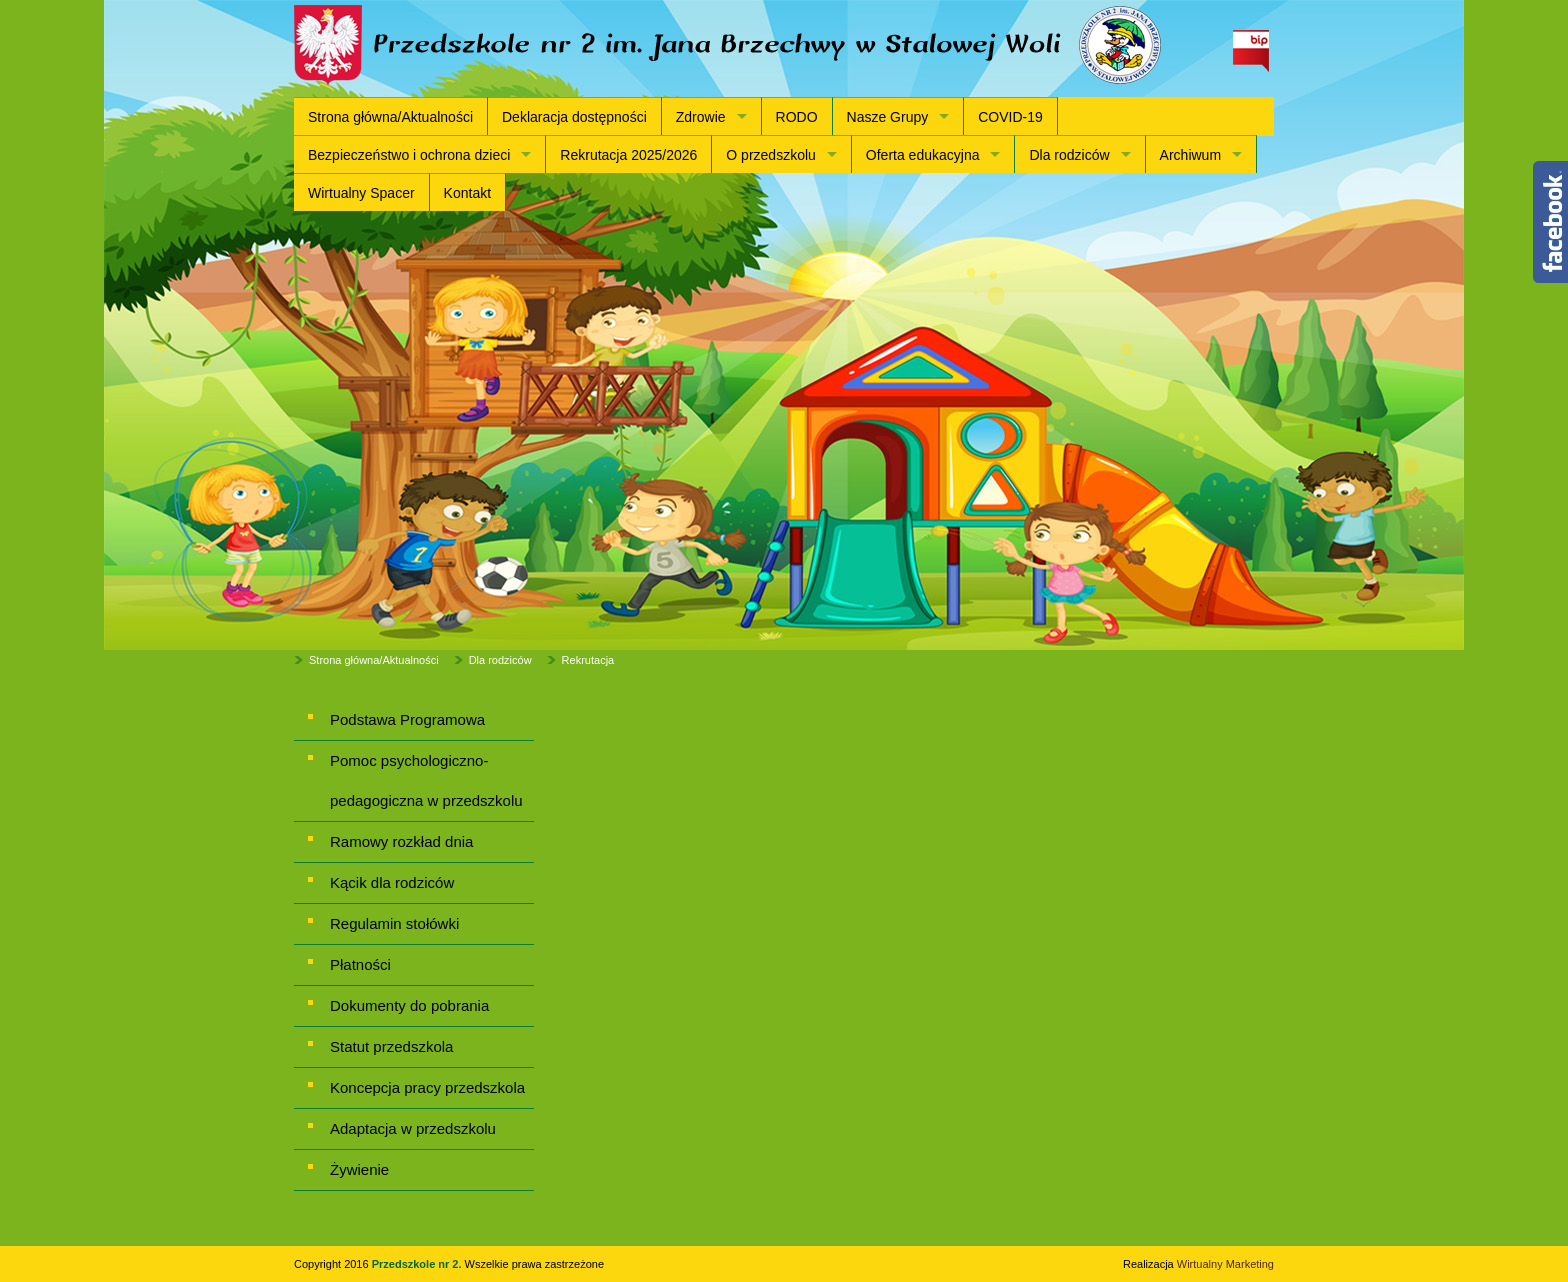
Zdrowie (701, 117)
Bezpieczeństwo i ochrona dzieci (409, 155)
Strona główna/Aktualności (390, 117)
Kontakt (467, 193)
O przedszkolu (770, 155)
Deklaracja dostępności (574, 117)
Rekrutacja (588, 660)
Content (1550, 222)
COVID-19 (1010, 117)
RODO (797, 117)
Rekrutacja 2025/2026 (628, 155)
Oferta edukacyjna (923, 155)
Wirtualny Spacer (361, 193)
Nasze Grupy (888, 117)
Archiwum (1190, 155)
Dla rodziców (1069, 155)
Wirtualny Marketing (1225, 1264)
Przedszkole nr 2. (418, 1264)
